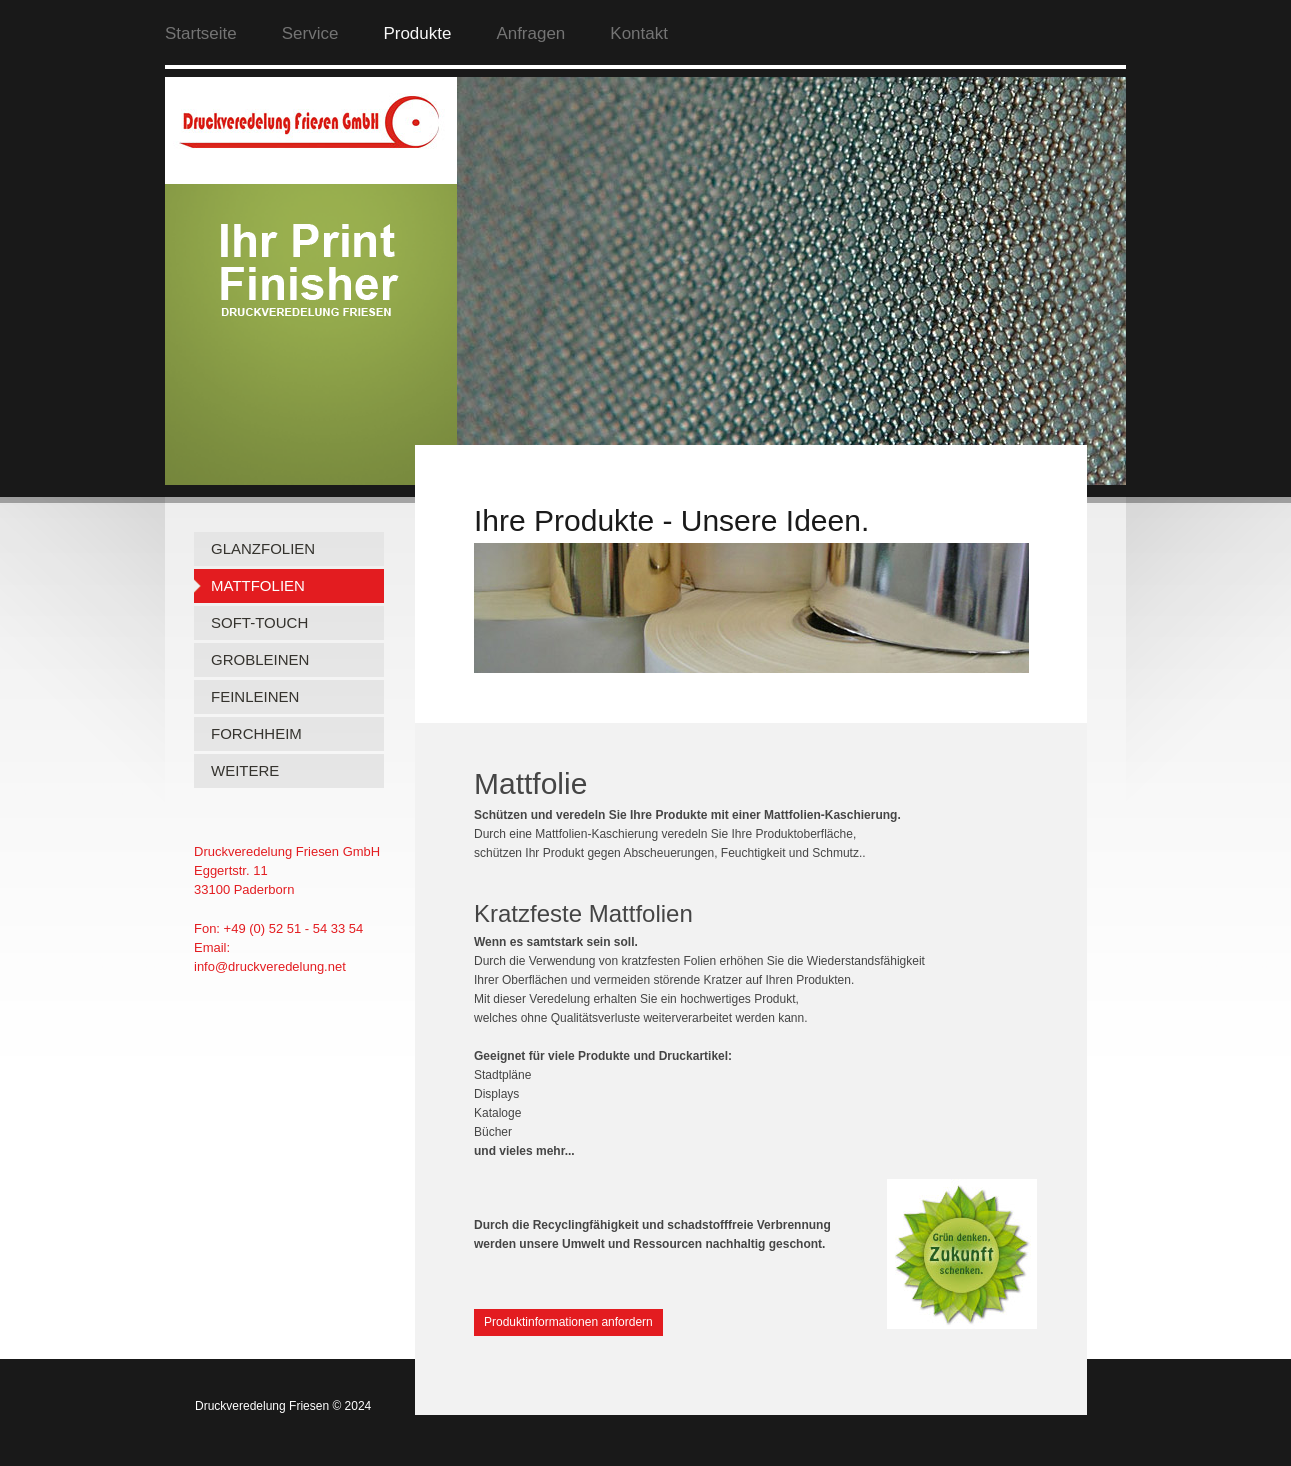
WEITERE (245, 770)
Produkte (417, 33)
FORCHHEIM (256, 733)
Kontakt (639, 33)
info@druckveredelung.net (270, 966)
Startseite (201, 33)
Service (310, 33)
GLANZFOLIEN (263, 548)
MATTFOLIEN (258, 585)
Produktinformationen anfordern (568, 1322)
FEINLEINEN (255, 696)
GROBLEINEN (260, 659)
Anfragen (530, 33)
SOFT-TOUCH (259, 622)
